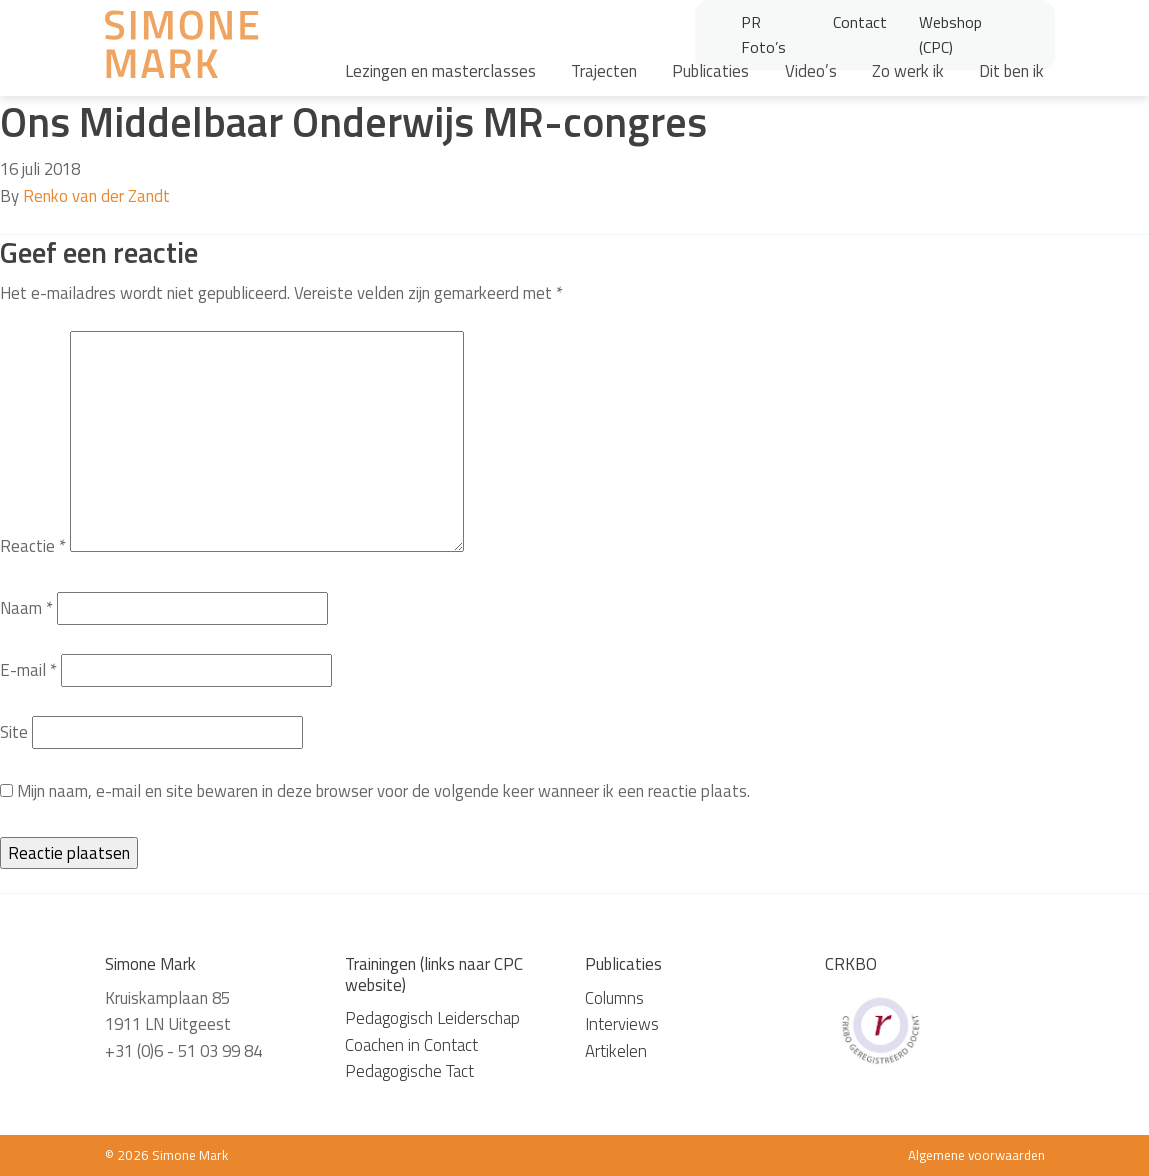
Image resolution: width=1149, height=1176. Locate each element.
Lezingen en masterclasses (440, 71)
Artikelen (616, 1051)
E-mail (28, 670)
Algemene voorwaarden (976, 1155)
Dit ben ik (1011, 71)
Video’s (811, 71)
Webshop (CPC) (950, 34)
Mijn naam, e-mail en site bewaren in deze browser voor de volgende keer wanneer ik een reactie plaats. (383, 791)
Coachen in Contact (411, 1045)
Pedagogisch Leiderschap (432, 1018)
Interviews (622, 1024)
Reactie (33, 546)
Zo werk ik (908, 71)
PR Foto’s (763, 34)
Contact (860, 22)
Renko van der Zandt (96, 196)
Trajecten (604, 71)
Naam (26, 608)
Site (14, 732)
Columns (614, 998)
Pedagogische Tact (409, 1071)
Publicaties (710, 71)
